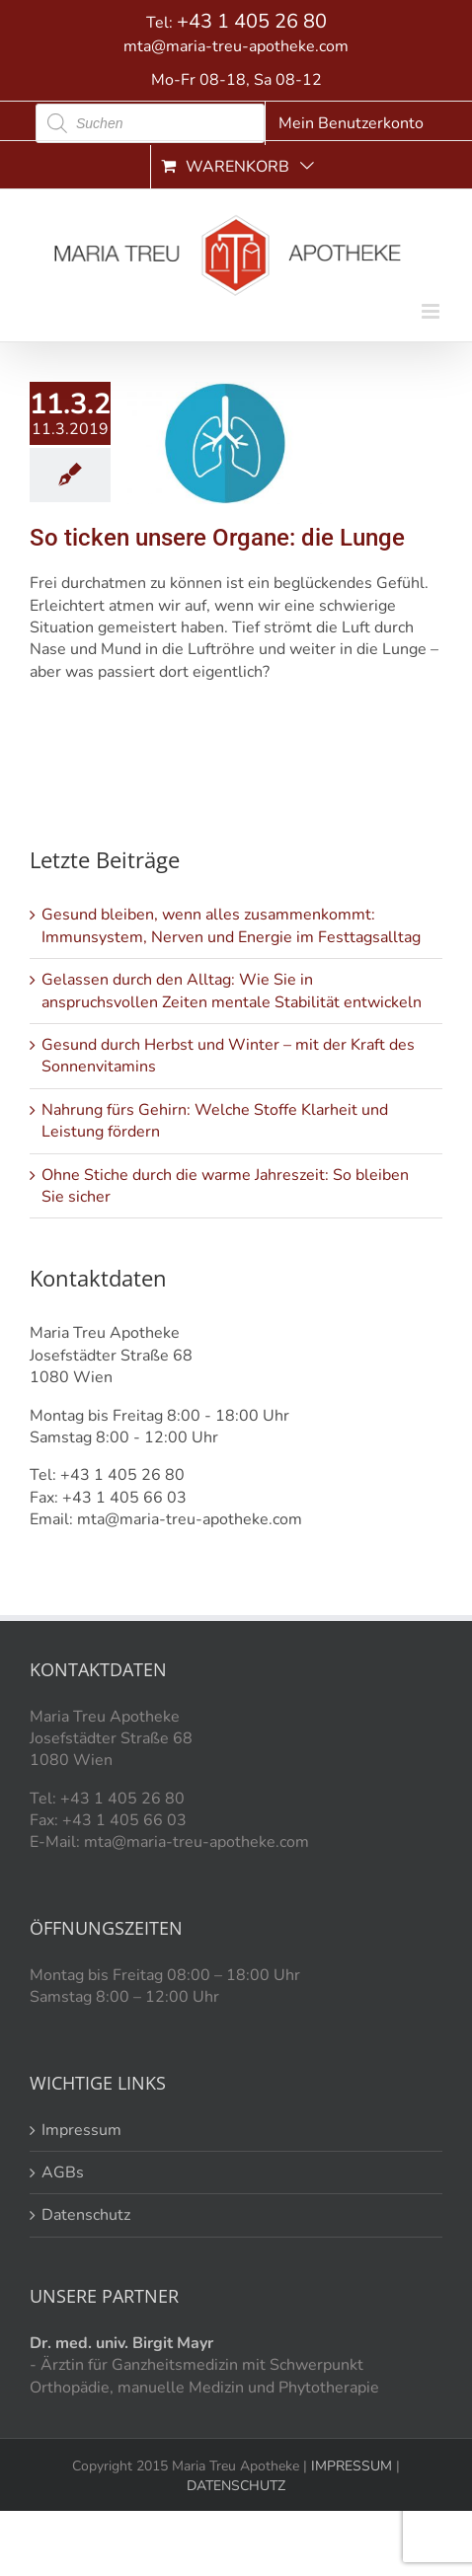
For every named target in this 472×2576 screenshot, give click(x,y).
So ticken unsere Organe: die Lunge (217, 538)
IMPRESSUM (349, 2466)
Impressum (81, 2130)
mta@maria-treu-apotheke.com (236, 46)
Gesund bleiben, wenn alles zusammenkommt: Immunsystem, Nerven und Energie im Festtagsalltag (231, 925)
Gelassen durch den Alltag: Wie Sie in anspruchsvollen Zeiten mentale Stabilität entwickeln (231, 990)
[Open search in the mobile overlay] (150, 123)
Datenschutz (85, 2215)
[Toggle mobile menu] (432, 311)
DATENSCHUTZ (236, 2485)
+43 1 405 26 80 (252, 21)
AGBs (62, 2172)
